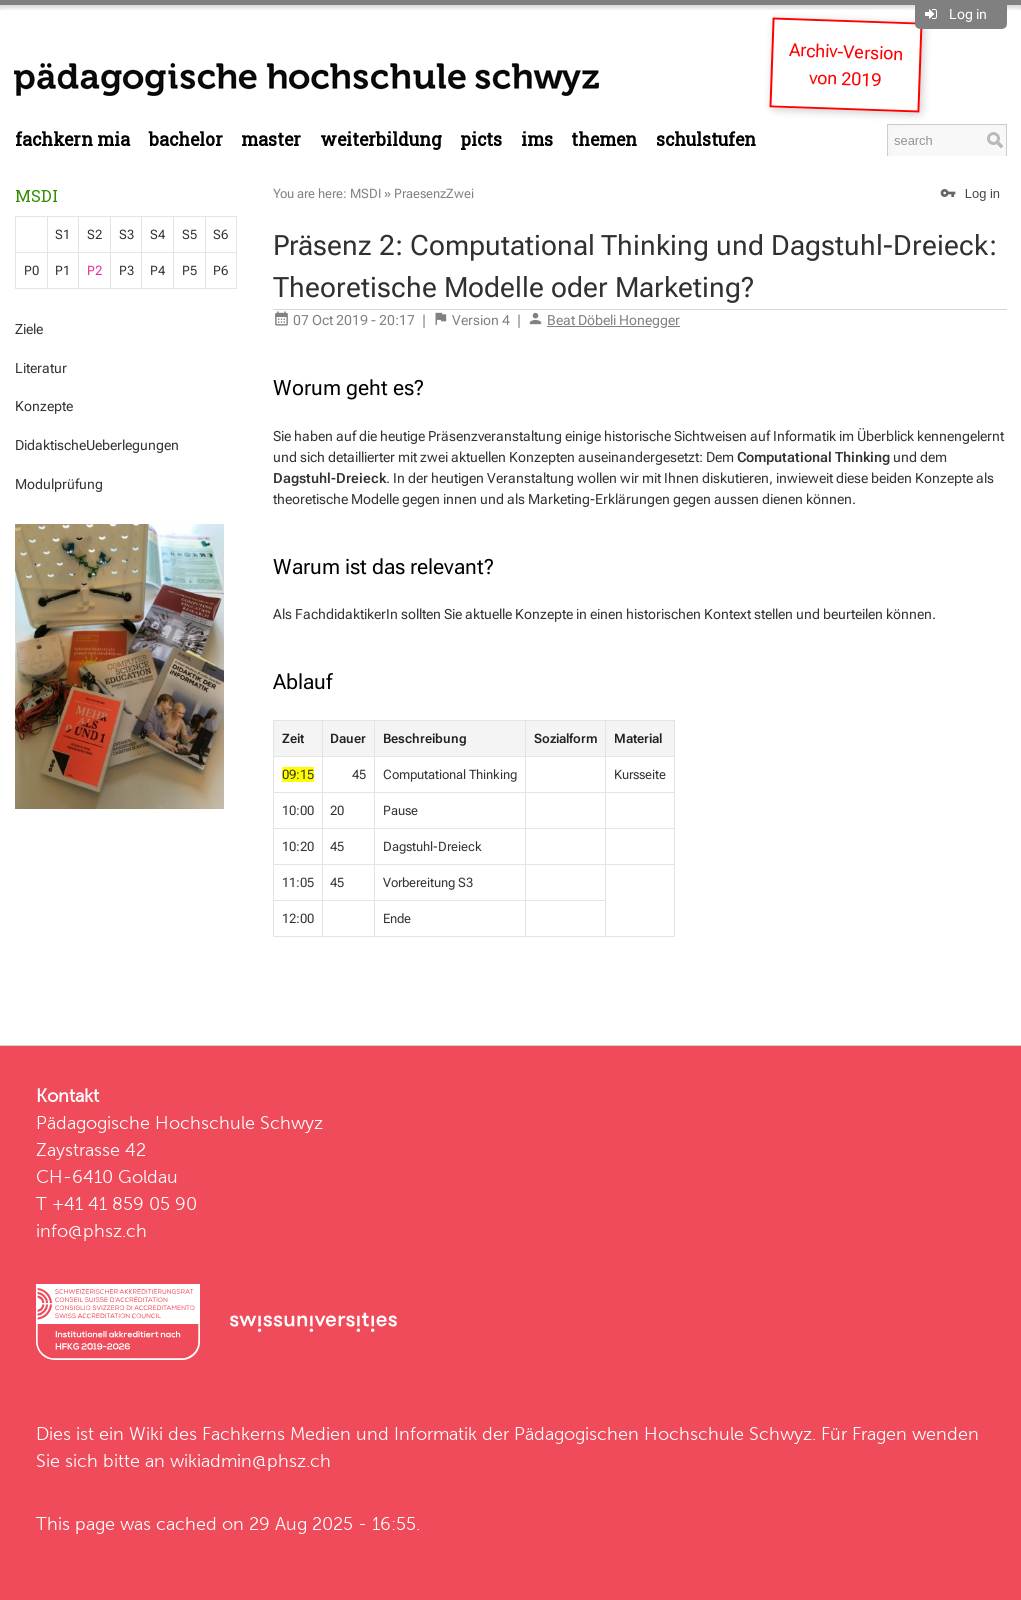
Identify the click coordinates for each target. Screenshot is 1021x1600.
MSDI (36, 195)
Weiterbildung (381, 139)
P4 (157, 270)
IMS (537, 139)
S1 (62, 234)
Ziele (29, 329)
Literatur (41, 368)
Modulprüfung (59, 484)
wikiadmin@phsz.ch (250, 1460)
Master (271, 139)
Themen (604, 139)
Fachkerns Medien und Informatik (339, 1433)
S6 (220, 234)
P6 (220, 270)
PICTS (481, 139)
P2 (94, 270)
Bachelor (186, 139)
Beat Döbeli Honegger (613, 320)
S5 (189, 234)
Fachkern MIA (72, 139)
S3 (126, 234)
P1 (62, 270)
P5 (189, 270)
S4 (157, 234)
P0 (31, 270)
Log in (968, 14)
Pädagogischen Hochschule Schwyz (663, 1433)
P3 (126, 270)
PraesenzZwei (434, 193)
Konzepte (44, 406)
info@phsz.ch (91, 1230)
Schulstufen (706, 139)
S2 (94, 234)
